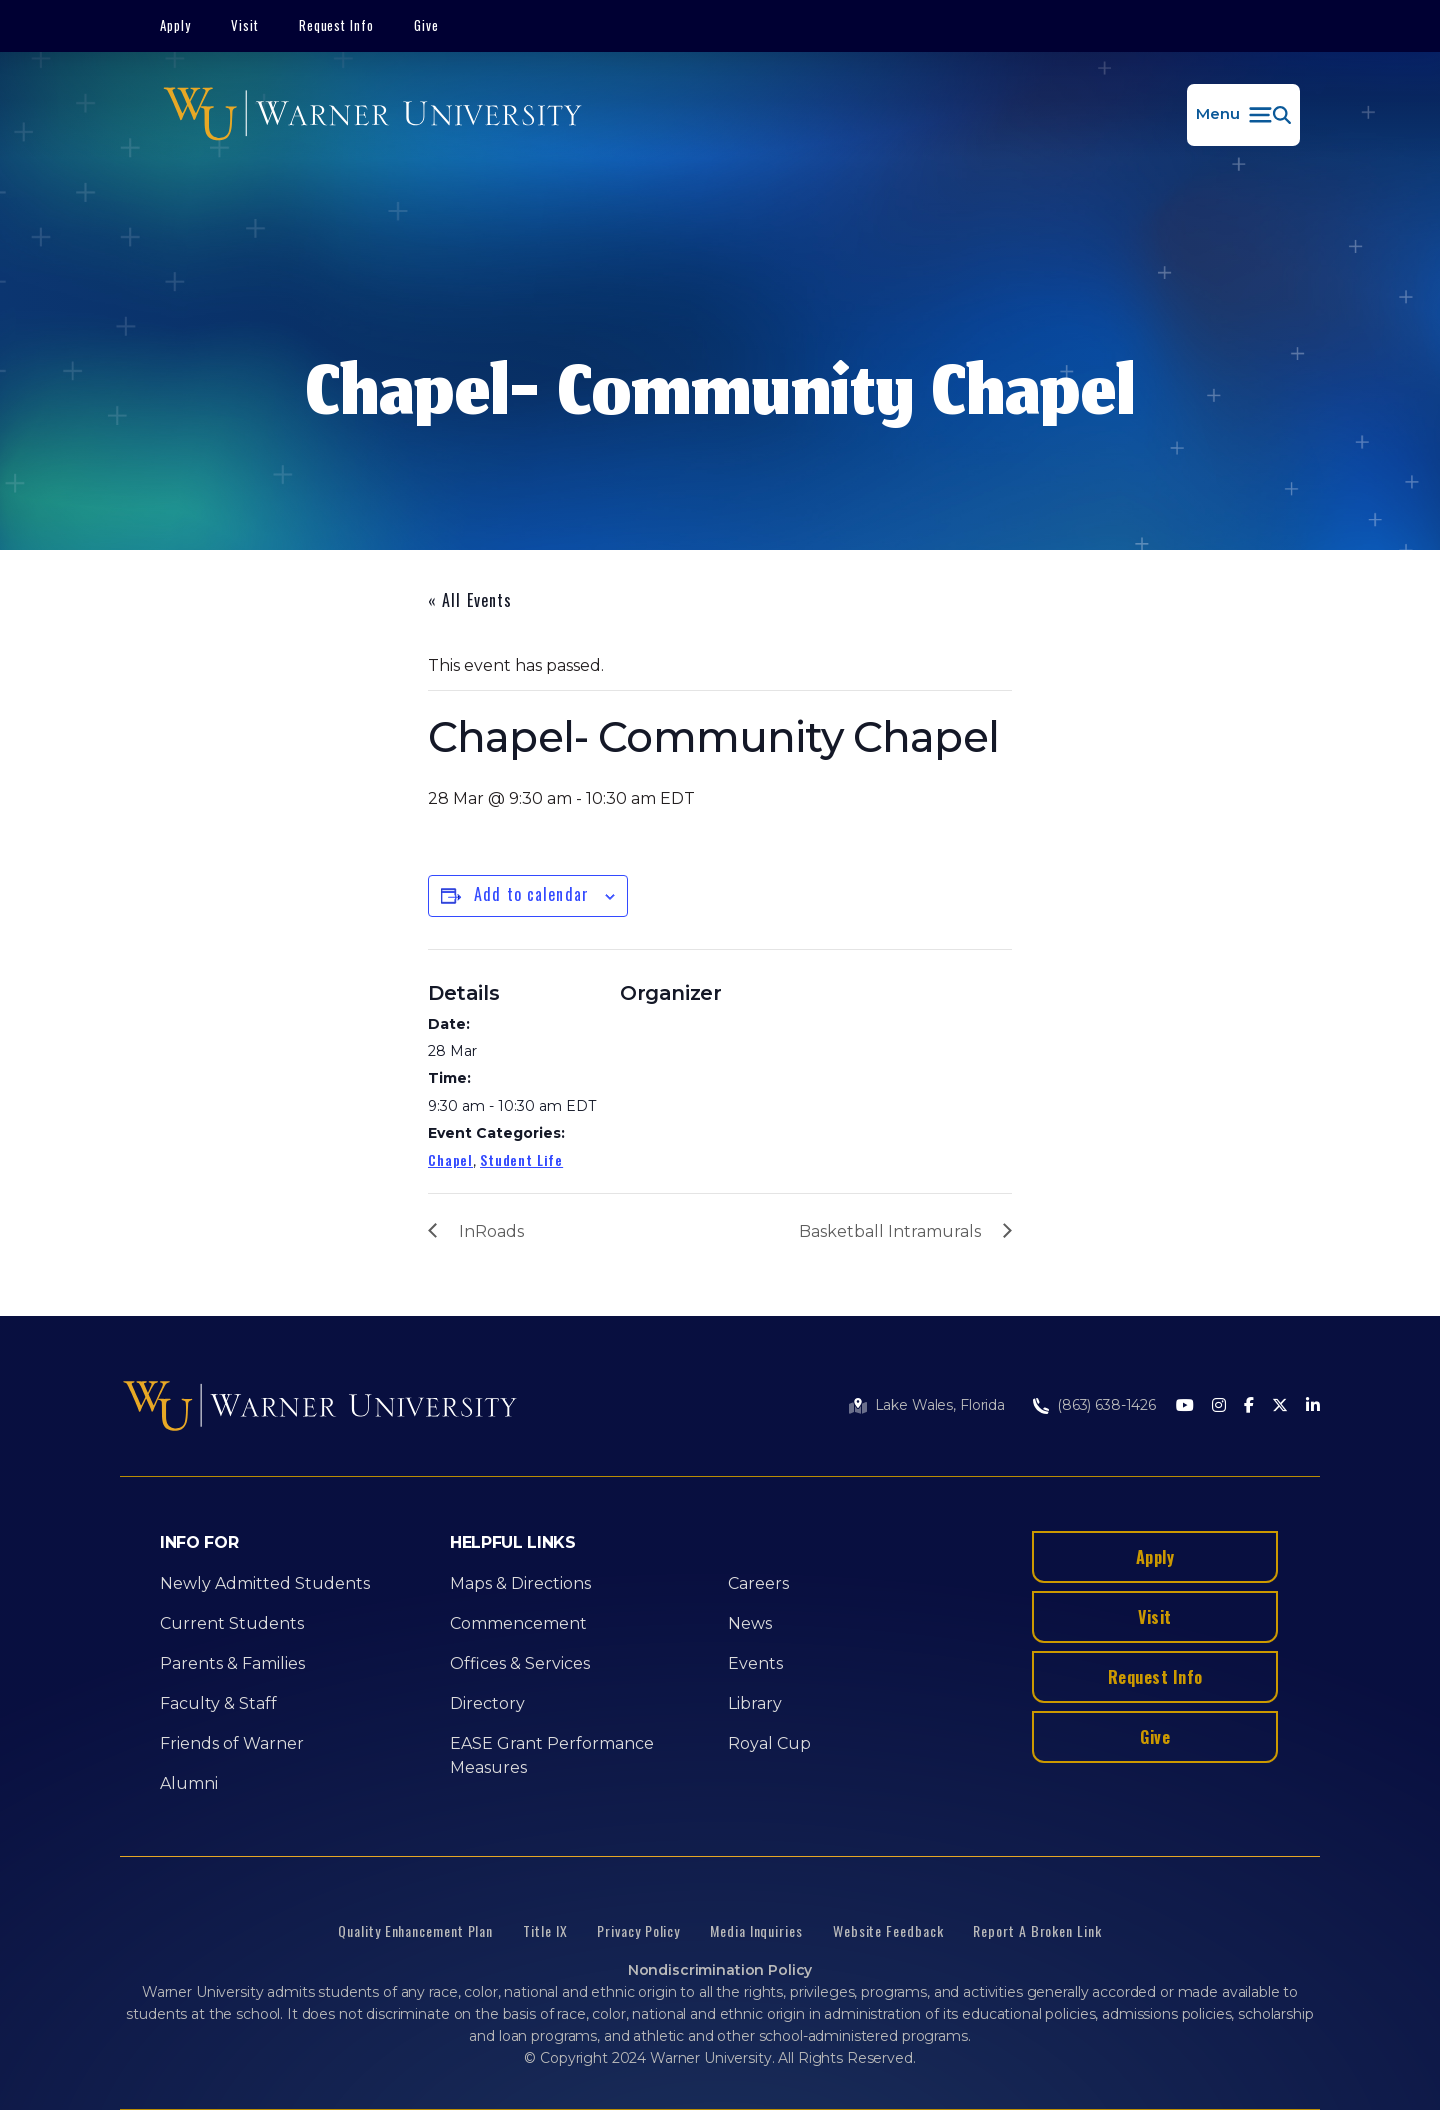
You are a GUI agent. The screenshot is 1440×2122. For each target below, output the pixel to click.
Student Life (521, 1159)
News (750, 1623)
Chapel (450, 1159)
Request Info (337, 25)
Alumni (189, 1783)
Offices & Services (520, 1663)
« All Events (470, 600)
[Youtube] (1185, 1406)
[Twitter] (1280, 1406)
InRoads (491, 1231)
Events (755, 1663)
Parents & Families (232, 1663)
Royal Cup (769, 1743)
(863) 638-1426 (1106, 1405)
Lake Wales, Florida (940, 1405)
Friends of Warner (232, 1743)
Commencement (518, 1623)
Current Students (232, 1623)
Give (426, 25)
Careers (758, 1583)
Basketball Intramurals (890, 1231)
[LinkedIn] (1313, 1406)
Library (755, 1703)
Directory (487, 1703)
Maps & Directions (520, 1583)
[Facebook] (1249, 1406)
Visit (245, 25)
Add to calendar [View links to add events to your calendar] (531, 894)
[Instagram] (1219, 1406)
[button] (1243, 115)
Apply (175, 25)
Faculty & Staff (218, 1703)
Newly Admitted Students (265, 1583)
